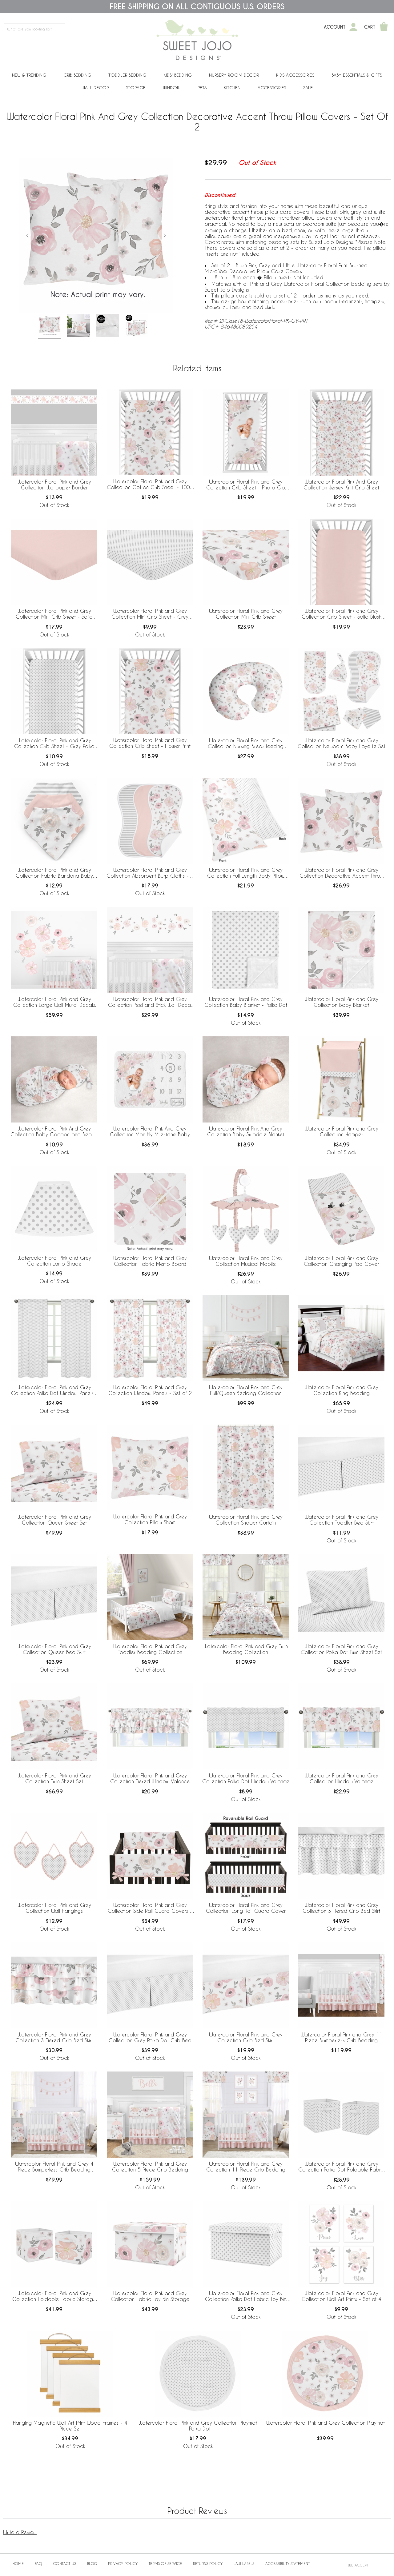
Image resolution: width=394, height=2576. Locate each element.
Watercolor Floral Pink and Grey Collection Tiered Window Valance (150, 1778)
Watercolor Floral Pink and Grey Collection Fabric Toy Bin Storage (150, 2296)
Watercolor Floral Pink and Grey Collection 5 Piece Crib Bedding (150, 2166)
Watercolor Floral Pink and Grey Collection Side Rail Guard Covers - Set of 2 (150, 1908)
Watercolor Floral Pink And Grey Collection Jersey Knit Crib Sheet (341, 484)
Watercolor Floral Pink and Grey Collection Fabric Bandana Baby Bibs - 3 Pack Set (54, 873)
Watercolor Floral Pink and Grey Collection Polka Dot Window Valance (245, 1778)
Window (171, 87)
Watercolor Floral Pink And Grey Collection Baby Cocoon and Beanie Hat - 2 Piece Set (54, 1132)
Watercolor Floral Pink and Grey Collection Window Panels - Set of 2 (150, 1390)
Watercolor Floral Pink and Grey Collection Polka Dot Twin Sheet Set (341, 1649)
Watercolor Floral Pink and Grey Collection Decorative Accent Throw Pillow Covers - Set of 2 (342, 873)
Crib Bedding (77, 75)
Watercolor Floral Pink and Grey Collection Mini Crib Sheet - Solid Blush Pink (54, 614)
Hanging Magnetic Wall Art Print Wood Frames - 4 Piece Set (70, 2425)
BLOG (92, 2563)
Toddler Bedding (127, 75)
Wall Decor (95, 87)
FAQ (38, 2563)
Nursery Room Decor (234, 75)
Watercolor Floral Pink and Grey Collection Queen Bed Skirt (54, 1649)
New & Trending (29, 75)
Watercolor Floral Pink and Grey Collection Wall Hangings (54, 1908)
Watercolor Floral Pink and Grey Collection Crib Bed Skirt (246, 2037)
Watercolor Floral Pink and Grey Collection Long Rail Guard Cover (246, 1908)
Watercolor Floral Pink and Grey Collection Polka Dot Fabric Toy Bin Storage (245, 2296)
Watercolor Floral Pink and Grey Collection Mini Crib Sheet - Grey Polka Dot (149, 614)
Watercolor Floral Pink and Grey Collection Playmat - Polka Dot (198, 2425)
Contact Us (64, 2563)
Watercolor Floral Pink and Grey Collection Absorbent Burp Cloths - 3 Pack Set (150, 873)
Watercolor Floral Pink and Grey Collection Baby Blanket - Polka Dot (245, 1002)
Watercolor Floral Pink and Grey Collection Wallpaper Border (54, 484)
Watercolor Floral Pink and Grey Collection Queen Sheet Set (54, 1519)
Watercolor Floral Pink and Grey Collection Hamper (341, 1131)
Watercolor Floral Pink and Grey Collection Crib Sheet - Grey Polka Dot (54, 743)
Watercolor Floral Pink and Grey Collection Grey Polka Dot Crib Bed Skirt (150, 2038)
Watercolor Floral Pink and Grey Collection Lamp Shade (54, 1260)
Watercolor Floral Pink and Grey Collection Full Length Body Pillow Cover (245, 873)
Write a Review (20, 2532)
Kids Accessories (295, 75)
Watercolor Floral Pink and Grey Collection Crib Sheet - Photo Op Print (245, 485)
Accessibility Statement (287, 2563)
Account (335, 27)
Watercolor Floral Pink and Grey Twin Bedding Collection (245, 1649)
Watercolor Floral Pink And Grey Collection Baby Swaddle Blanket (245, 1131)
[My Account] (353, 27)
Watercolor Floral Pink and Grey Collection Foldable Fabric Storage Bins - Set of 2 (54, 2296)
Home (18, 2563)
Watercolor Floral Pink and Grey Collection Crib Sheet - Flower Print (150, 743)
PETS (202, 87)
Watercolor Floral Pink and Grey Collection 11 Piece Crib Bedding (245, 2166)
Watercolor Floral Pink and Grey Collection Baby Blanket (341, 1002)
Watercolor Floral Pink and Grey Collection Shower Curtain (246, 1519)
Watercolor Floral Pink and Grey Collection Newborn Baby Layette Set (341, 743)
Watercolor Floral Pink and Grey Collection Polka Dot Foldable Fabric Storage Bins (341, 2167)
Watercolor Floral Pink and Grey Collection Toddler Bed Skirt (341, 1519)
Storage (136, 87)
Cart (370, 27)
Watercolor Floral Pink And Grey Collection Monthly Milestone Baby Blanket (150, 1132)
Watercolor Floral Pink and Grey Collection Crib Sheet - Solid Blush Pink (341, 614)
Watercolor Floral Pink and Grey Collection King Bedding (341, 1390)
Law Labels (244, 2563)
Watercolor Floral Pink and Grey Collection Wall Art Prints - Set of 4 (341, 2296)
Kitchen (232, 87)
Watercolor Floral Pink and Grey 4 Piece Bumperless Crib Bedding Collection (54, 2167)
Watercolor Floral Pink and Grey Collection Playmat (325, 2423)
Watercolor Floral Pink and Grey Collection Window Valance (341, 1778)
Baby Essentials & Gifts (357, 75)
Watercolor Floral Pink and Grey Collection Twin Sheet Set (54, 1778)
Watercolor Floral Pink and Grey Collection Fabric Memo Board (150, 1261)
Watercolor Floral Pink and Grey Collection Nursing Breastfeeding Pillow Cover (245, 743)
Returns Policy (208, 2563)
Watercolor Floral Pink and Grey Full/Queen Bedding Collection (246, 1390)
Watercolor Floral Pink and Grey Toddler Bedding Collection (150, 1649)
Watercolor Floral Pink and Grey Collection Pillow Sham (150, 1519)
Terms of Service (165, 2563)
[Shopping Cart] (383, 27)
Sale (308, 87)
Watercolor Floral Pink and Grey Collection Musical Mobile (246, 1261)
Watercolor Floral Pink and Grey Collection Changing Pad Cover (341, 1261)
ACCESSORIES (272, 87)
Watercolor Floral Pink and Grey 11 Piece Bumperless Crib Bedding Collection (341, 2038)
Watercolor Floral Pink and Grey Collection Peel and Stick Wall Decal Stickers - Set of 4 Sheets (150, 1002)
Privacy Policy (123, 2563)
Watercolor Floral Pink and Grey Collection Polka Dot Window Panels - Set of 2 (54, 1390)
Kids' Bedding (177, 75)
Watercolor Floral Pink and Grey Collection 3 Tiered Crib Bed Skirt (341, 1908)
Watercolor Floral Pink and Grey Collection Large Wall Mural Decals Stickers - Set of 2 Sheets (54, 1002)
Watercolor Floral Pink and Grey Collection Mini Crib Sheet (246, 614)
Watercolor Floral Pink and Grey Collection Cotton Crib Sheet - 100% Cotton (150, 484)
